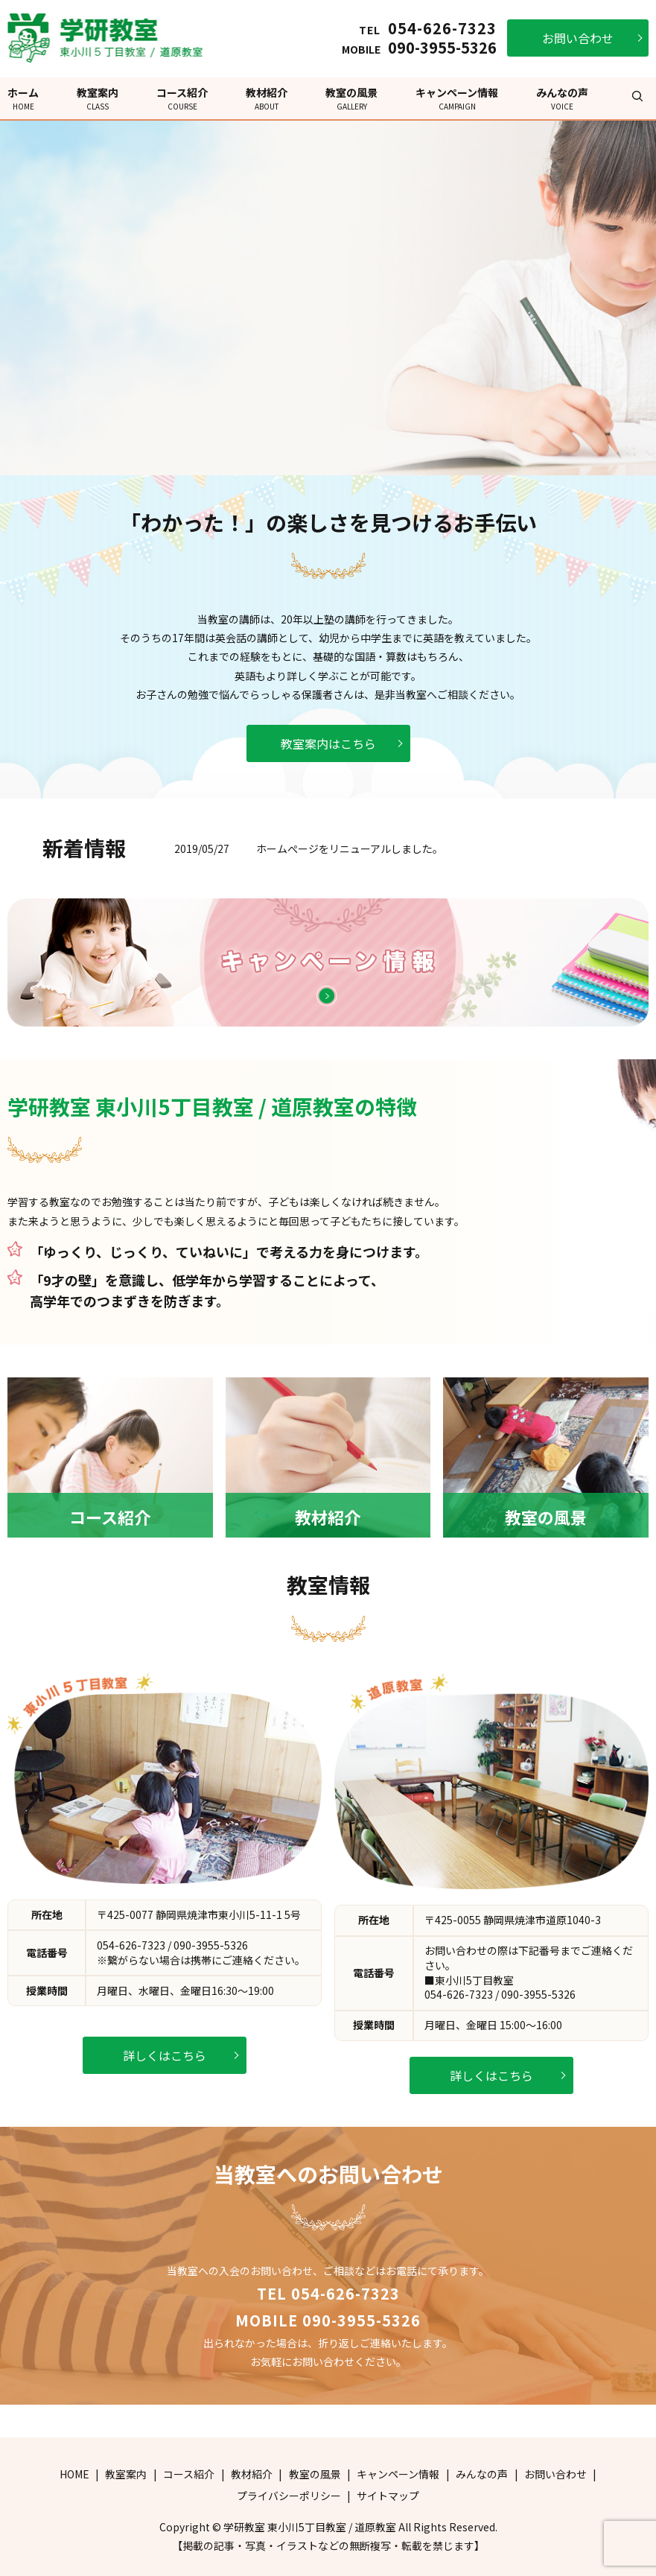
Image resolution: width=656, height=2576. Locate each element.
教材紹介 (266, 98)
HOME (74, 2473)
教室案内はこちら (328, 743)
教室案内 (97, 98)
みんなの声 (562, 98)
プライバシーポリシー (289, 2495)
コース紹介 (182, 98)
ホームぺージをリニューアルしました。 (349, 848)
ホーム (23, 98)
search (637, 96)
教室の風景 (351, 98)
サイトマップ (388, 2495)
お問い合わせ (578, 38)
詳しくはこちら (164, 2055)
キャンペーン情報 (456, 98)
